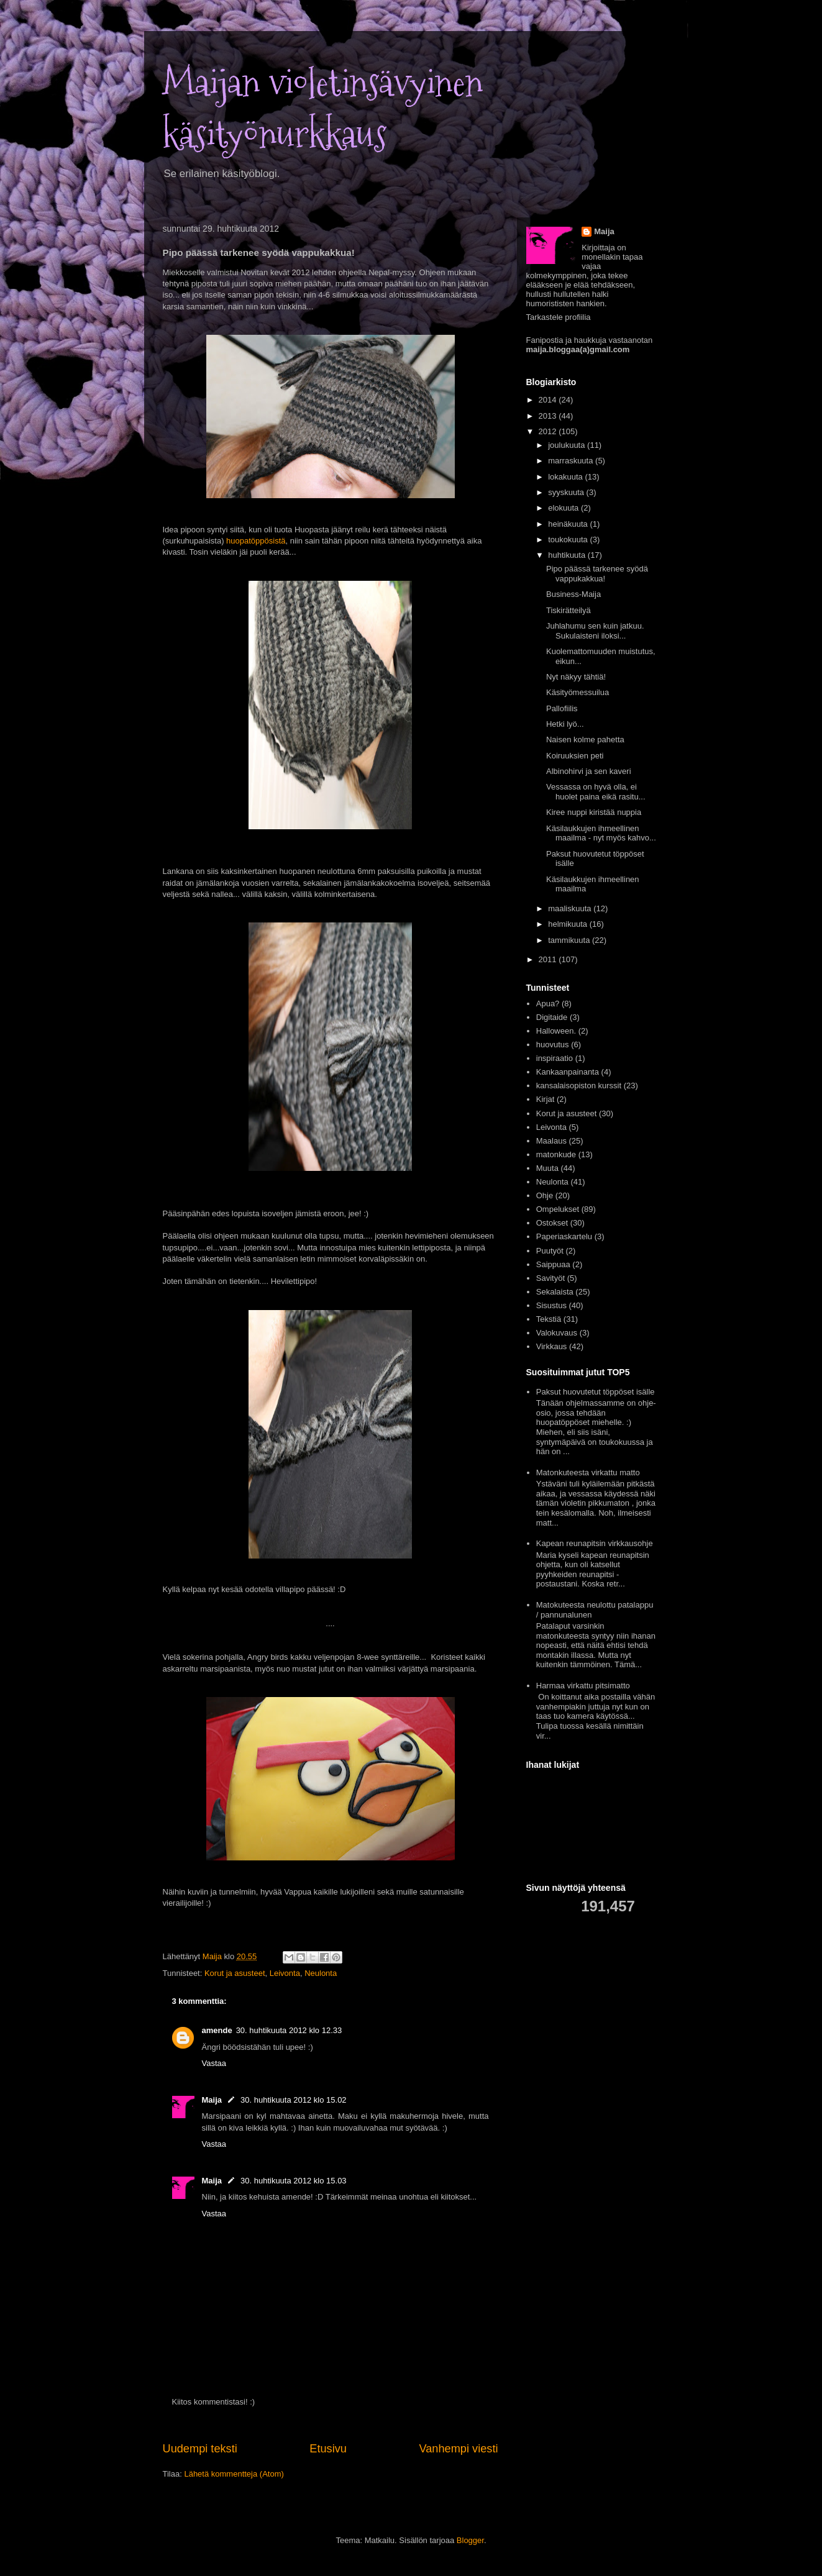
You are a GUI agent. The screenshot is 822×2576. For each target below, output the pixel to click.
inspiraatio (554, 1058)
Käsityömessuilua (577, 692)
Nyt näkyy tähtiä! (576, 676)
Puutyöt (550, 1250)
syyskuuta (567, 492)
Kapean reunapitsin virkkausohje (594, 1543)
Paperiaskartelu (564, 1236)
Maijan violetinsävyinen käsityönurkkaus (323, 108)
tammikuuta (570, 940)
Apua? (548, 1003)
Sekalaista (554, 1291)
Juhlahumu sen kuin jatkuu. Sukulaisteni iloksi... (595, 630)
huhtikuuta (568, 555)
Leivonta (285, 1973)
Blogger (470, 2540)
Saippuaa (553, 1264)
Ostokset (552, 1222)
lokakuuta (566, 476)
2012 (549, 431)
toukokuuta (569, 539)
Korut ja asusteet (234, 1973)
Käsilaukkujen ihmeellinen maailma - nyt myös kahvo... (601, 833)
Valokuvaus (556, 1332)
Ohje (544, 1195)
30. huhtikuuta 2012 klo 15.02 (293, 2100)
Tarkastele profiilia (558, 317)
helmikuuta (568, 924)
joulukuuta (567, 445)
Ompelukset (557, 1209)
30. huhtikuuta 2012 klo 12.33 (289, 2030)
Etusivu (328, 2448)
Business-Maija (573, 594)
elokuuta (564, 507)
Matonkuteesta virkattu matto (588, 1472)
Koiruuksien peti (575, 755)
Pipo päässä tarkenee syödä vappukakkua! (597, 573)
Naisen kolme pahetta (585, 739)
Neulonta (320, 1973)
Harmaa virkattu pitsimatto (583, 1685)
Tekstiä (548, 1319)
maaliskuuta (570, 908)
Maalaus (551, 1140)
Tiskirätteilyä (568, 610)
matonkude (556, 1154)
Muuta (547, 1168)
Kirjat (545, 1099)
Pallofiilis (562, 708)
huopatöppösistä (255, 540)
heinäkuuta (569, 524)
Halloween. (556, 1030)
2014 (549, 399)
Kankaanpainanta (567, 1071)
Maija (212, 2100)
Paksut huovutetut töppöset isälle (595, 1391)
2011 (549, 959)
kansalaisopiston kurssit (578, 1085)
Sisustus (551, 1305)
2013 (549, 416)
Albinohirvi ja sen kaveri (588, 771)
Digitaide (552, 1017)
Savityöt (550, 1278)
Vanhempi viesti (458, 2448)
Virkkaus (551, 1346)
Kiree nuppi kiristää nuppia (593, 812)
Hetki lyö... (565, 724)
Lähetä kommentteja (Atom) (233, 2473)
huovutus (552, 1044)
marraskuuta (571, 460)
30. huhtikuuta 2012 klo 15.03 (293, 2180)
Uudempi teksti (200, 2448)
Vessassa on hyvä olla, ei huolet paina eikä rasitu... (596, 791)
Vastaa (214, 2063)
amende (217, 2030)
